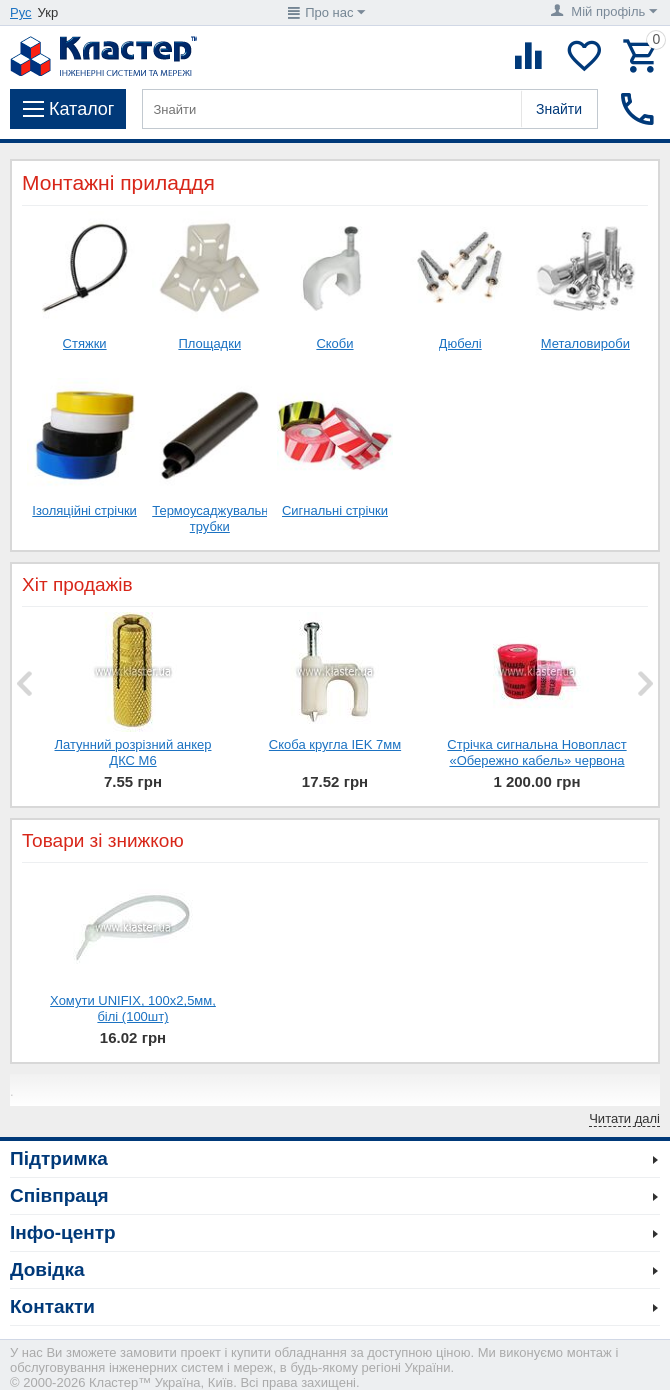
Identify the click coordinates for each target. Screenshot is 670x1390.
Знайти (559, 109)
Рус (21, 12)
